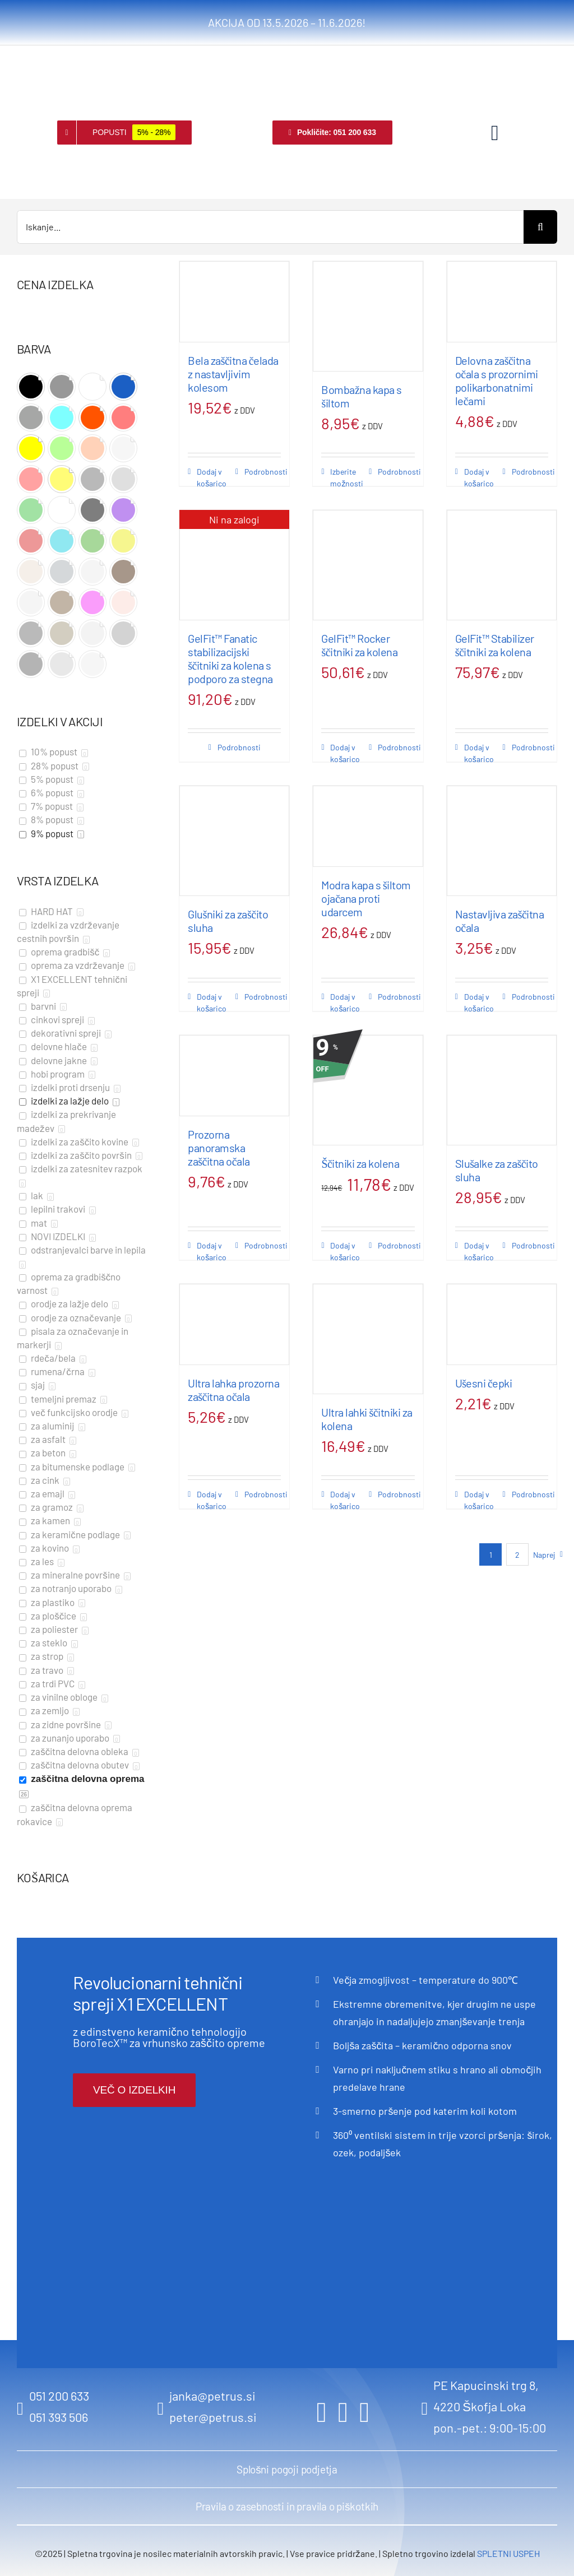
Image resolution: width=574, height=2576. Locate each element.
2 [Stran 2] (517, 1554)
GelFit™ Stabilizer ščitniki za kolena (494, 645)
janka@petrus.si (212, 2395)
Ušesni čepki (483, 1383)
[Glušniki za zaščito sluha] (234, 841)
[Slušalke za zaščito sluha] (502, 1090)
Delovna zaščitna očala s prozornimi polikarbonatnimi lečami (496, 380)
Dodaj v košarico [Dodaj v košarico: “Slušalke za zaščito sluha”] (479, 1251)
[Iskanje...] (270, 227)
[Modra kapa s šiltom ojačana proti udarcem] (368, 826)
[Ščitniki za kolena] (368, 1090)
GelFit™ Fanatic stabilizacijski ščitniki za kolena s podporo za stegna (230, 658)
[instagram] (343, 2412)
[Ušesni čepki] (502, 1324)
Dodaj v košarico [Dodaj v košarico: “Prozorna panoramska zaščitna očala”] (211, 1251)
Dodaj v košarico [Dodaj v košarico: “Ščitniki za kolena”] (345, 1251)
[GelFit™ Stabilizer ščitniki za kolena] (502, 565)
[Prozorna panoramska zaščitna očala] (234, 1075)
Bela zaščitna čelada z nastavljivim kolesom (233, 374)
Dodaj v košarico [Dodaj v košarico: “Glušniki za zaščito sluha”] (211, 1002)
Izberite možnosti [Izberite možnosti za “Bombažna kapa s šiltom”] (346, 477)
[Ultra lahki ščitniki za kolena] (368, 1339)
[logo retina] (60, 61)
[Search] (540, 227)
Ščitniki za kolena (360, 1163)
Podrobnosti (262, 471)
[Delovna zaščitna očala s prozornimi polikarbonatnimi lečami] (502, 301)
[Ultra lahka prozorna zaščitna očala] (234, 1324)
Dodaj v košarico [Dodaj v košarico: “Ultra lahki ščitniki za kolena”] (345, 1500)
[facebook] (322, 2412)
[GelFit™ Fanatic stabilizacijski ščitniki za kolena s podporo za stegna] (234, 565)
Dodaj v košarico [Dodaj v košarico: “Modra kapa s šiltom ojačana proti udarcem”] (345, 1002)
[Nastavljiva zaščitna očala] (502, 841)
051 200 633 (59, 2395)
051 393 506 (58, 2417)
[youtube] (364, 2412)
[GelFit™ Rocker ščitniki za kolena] (368, 565)
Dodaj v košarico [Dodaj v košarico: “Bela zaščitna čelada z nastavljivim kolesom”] (211, 477)
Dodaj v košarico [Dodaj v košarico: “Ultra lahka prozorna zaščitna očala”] (211, 1500)
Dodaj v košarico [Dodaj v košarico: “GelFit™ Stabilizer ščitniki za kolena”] (479, 753)
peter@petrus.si (213, 2417)
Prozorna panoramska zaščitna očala (219, 1147)
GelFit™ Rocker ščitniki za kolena (359, 645)
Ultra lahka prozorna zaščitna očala (233, 1389)
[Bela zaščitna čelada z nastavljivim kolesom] (234, 301)
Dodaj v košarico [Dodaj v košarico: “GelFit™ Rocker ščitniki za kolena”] (345, 753)
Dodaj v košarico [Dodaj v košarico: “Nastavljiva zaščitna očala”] (479, 1002)
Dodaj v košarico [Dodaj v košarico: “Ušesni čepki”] (479, 1500)
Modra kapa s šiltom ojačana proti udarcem (365, 898)
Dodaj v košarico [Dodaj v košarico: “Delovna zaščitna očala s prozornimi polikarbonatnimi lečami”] (479, 477)
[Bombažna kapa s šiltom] (368, 316)
